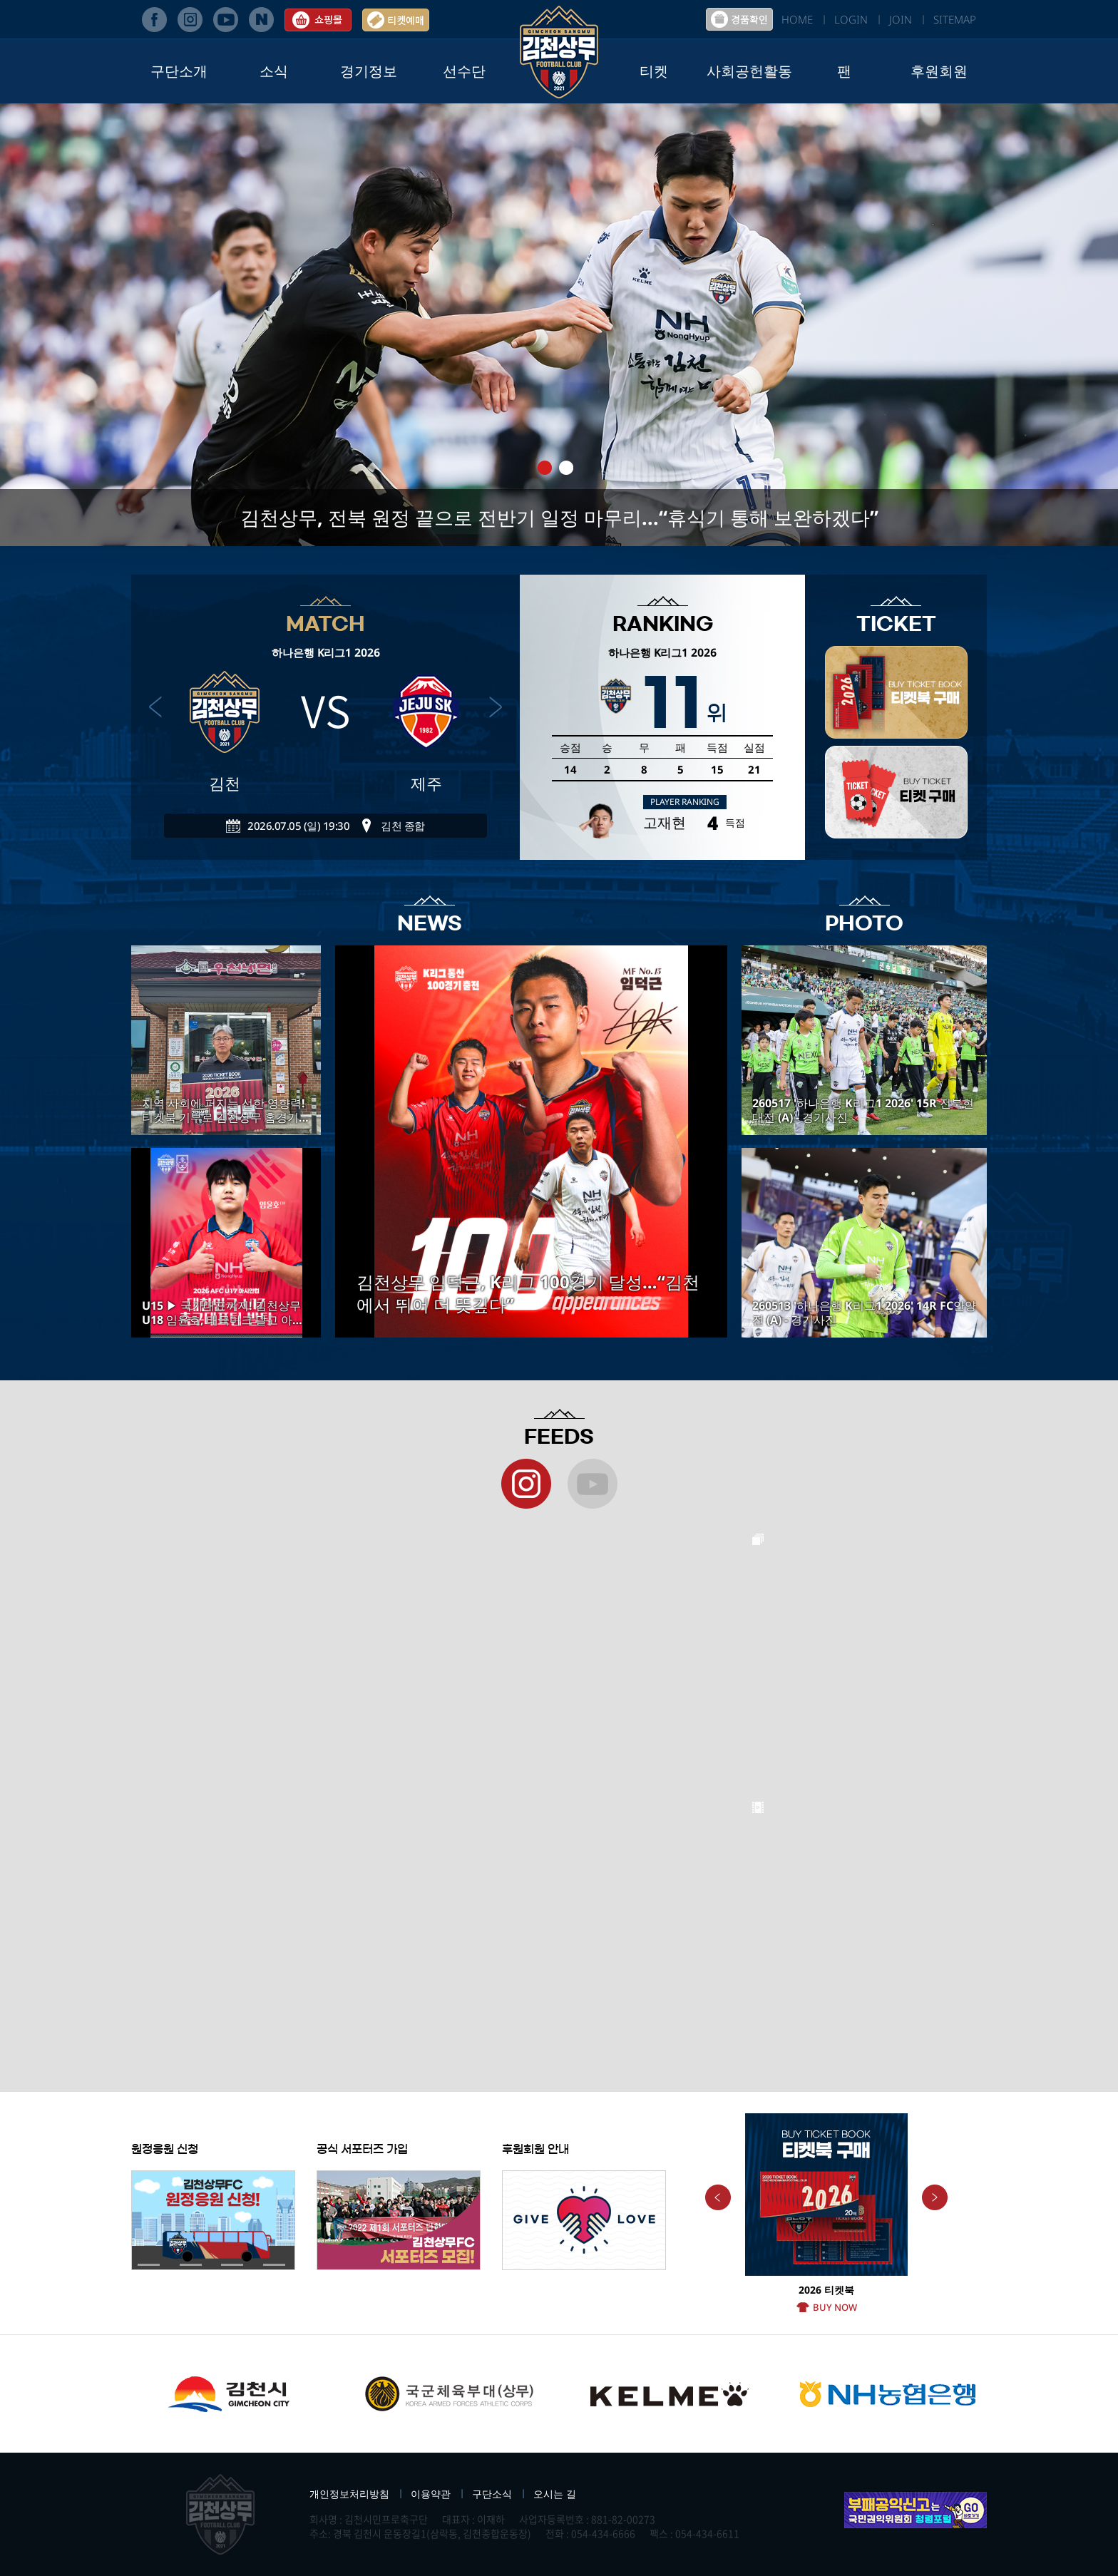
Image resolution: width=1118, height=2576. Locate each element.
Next (935, 2197)
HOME (797, 19)
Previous (718, 2197)
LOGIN (851, 19)
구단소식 (492, 2493)
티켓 (654, 71)
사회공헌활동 (749, 71)
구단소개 (178, 71)
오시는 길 (554, 2493)
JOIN (900, 19)
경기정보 (368, 71)
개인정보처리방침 (349, 2493)
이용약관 (431, 2493)
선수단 (464, 71)
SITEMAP (954, 19)
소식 (274, 71)
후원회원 (939, 71)
